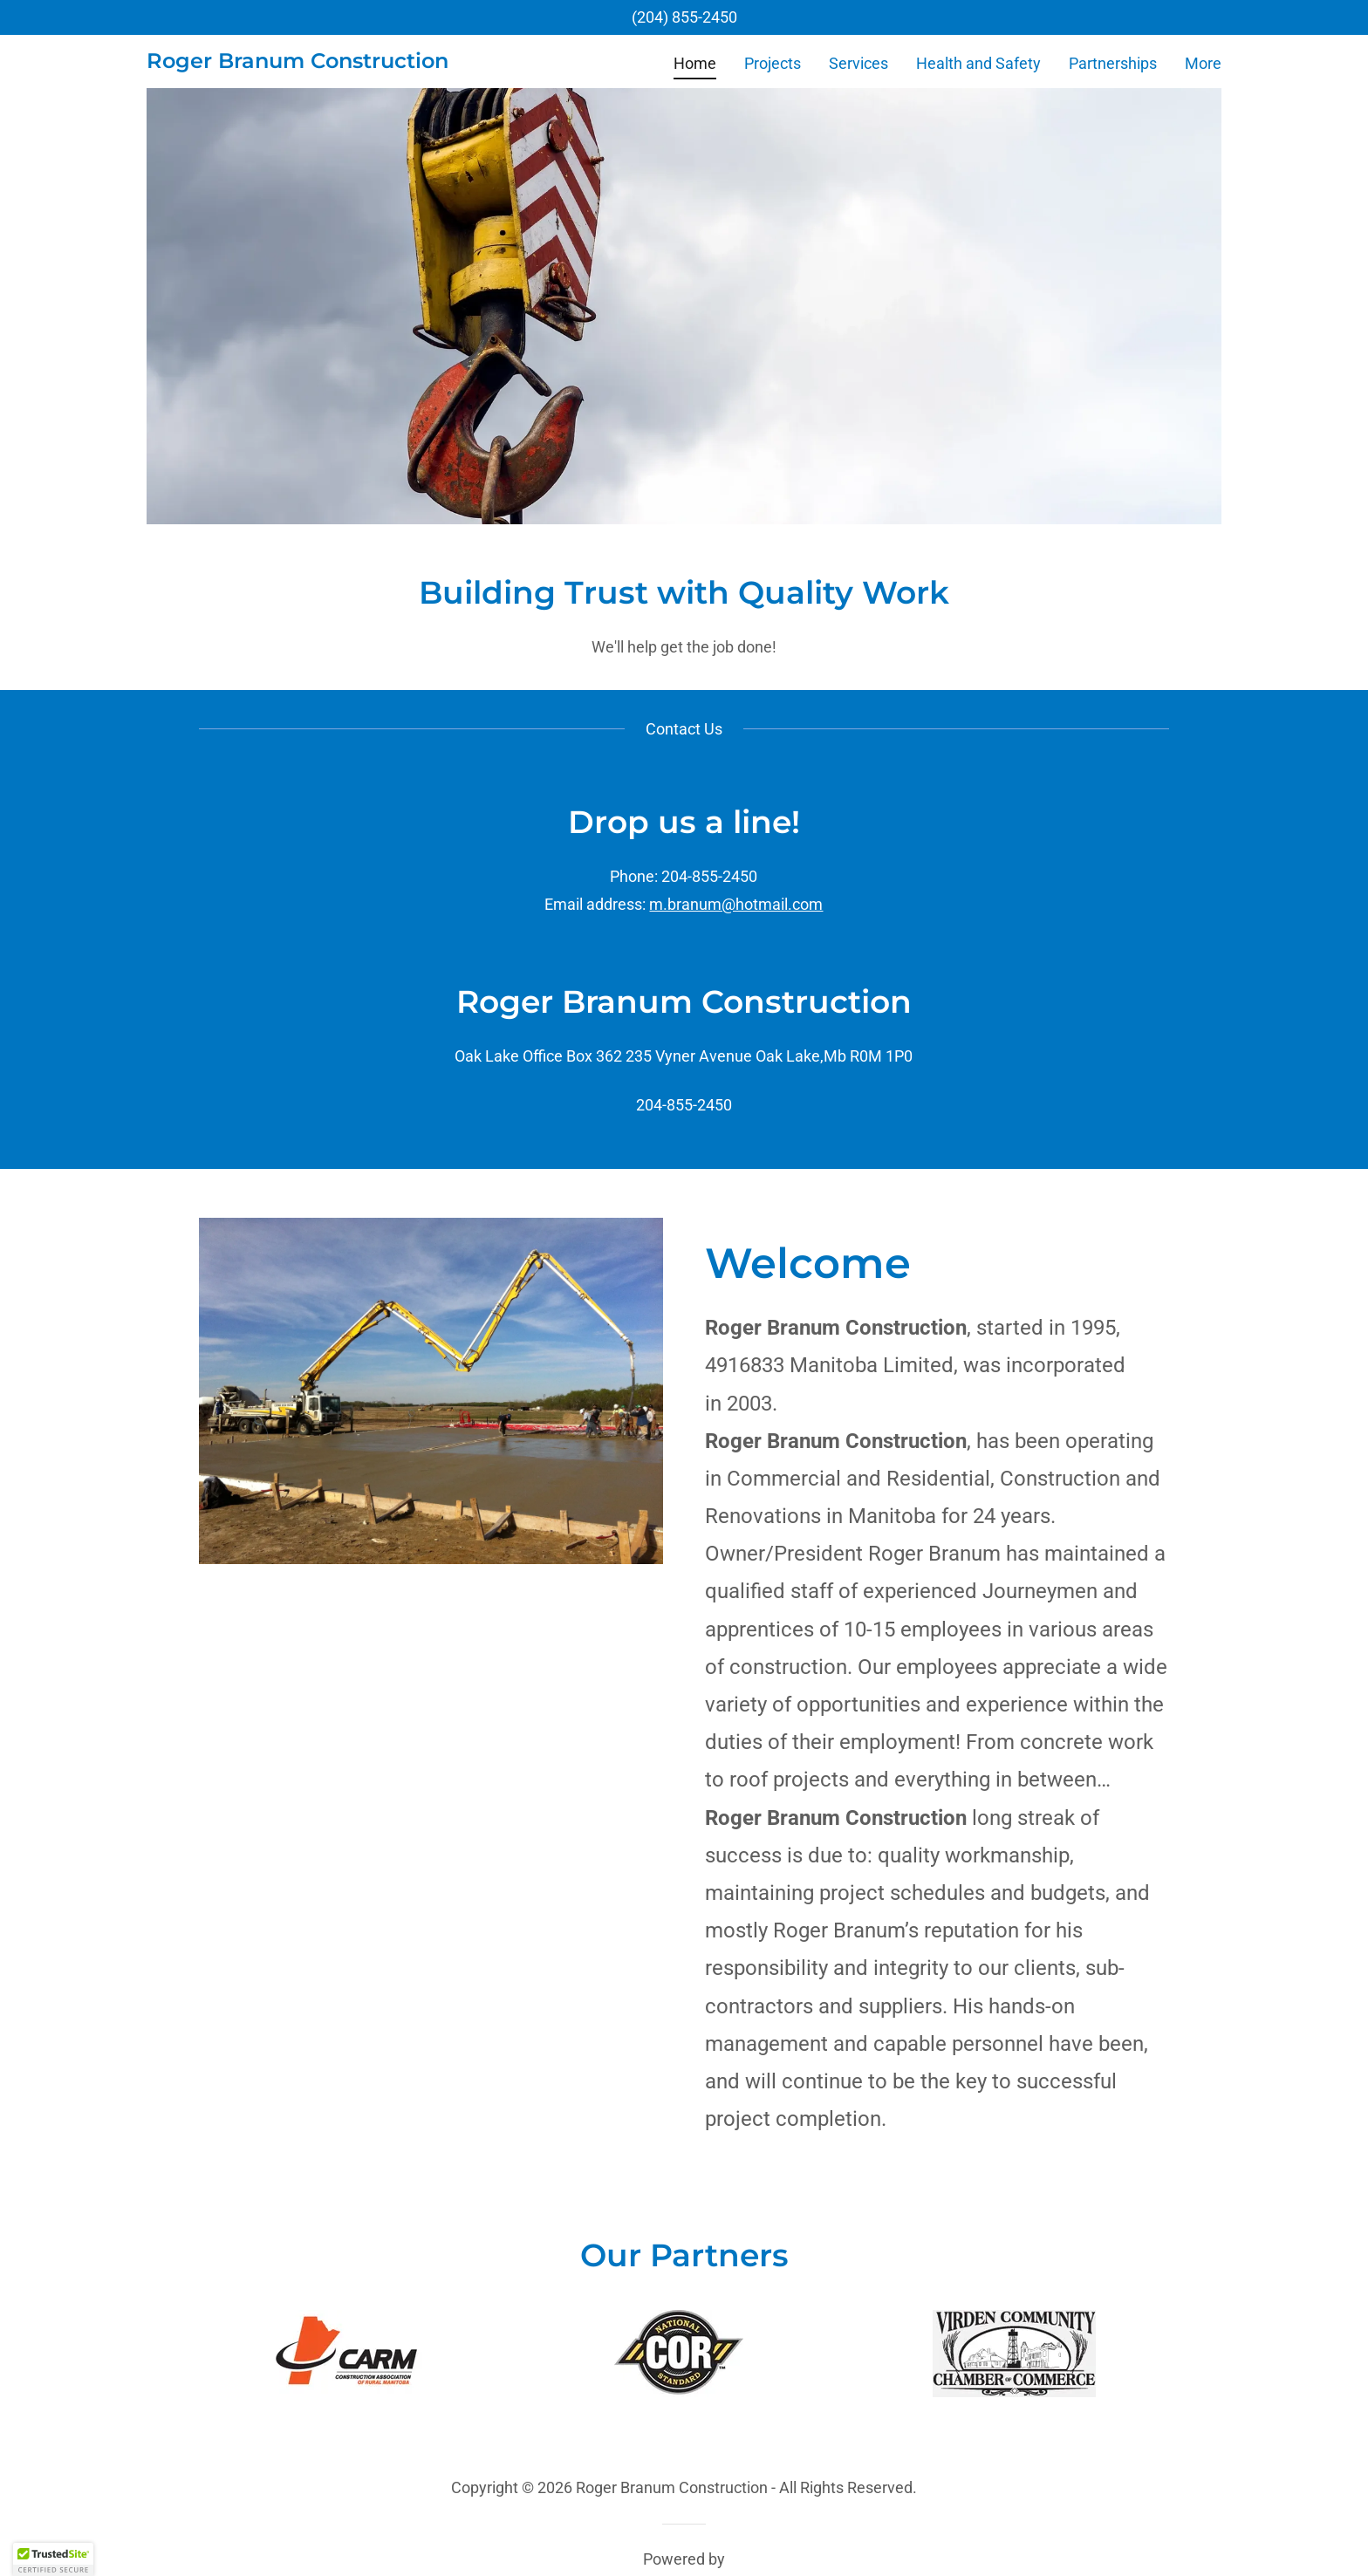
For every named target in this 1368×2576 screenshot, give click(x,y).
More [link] (1203, 63)
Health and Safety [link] (978, 63)
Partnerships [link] (1113, 63)
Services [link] (858, 63)
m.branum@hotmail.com (736, 904)
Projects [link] (772, 63)
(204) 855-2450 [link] (684, 17)
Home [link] (695, 63)
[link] (297, 62)
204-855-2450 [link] (684, 1105)
